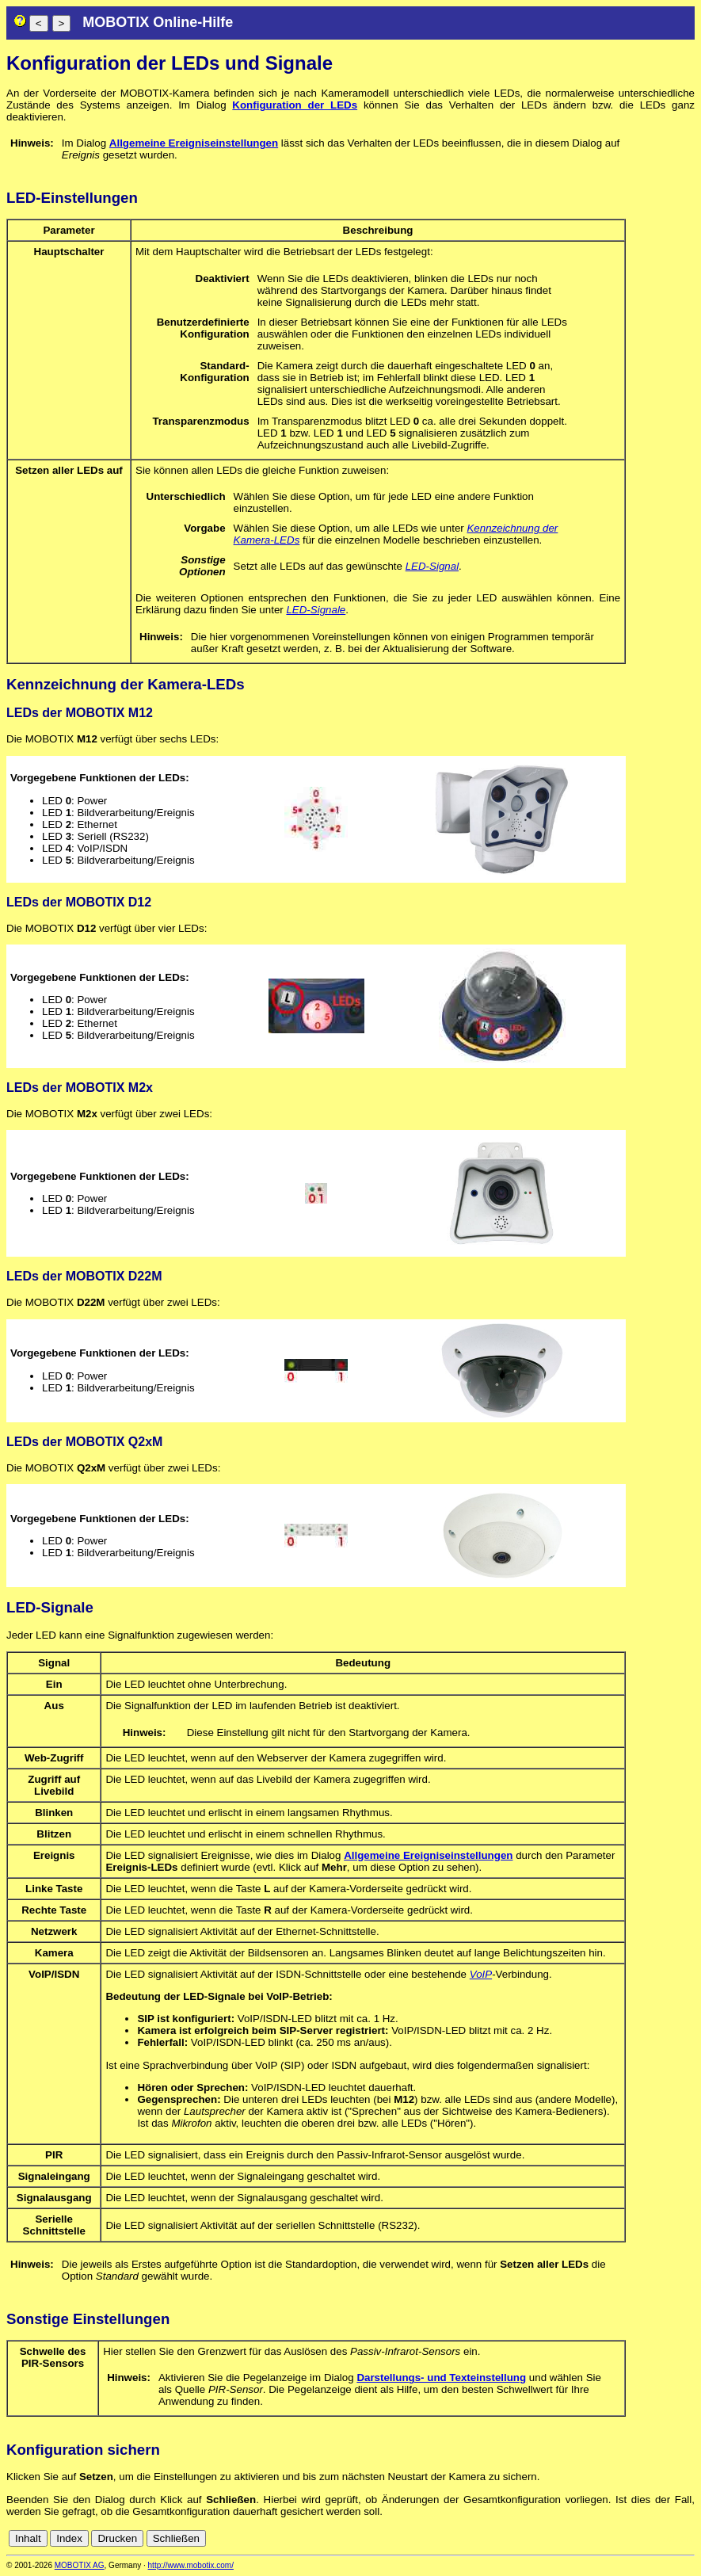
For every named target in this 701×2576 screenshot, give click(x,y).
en (686, 2538)
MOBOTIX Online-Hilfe (157, 22)
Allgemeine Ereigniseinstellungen (193, 143)
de (669, 2538)
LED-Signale (315, 610)
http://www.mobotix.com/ (191, 2565)
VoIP (481, 1974)
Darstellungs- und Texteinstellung (441, 2377)
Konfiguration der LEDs (294, 105)
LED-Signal (432, 566)
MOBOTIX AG (80, 2565)
